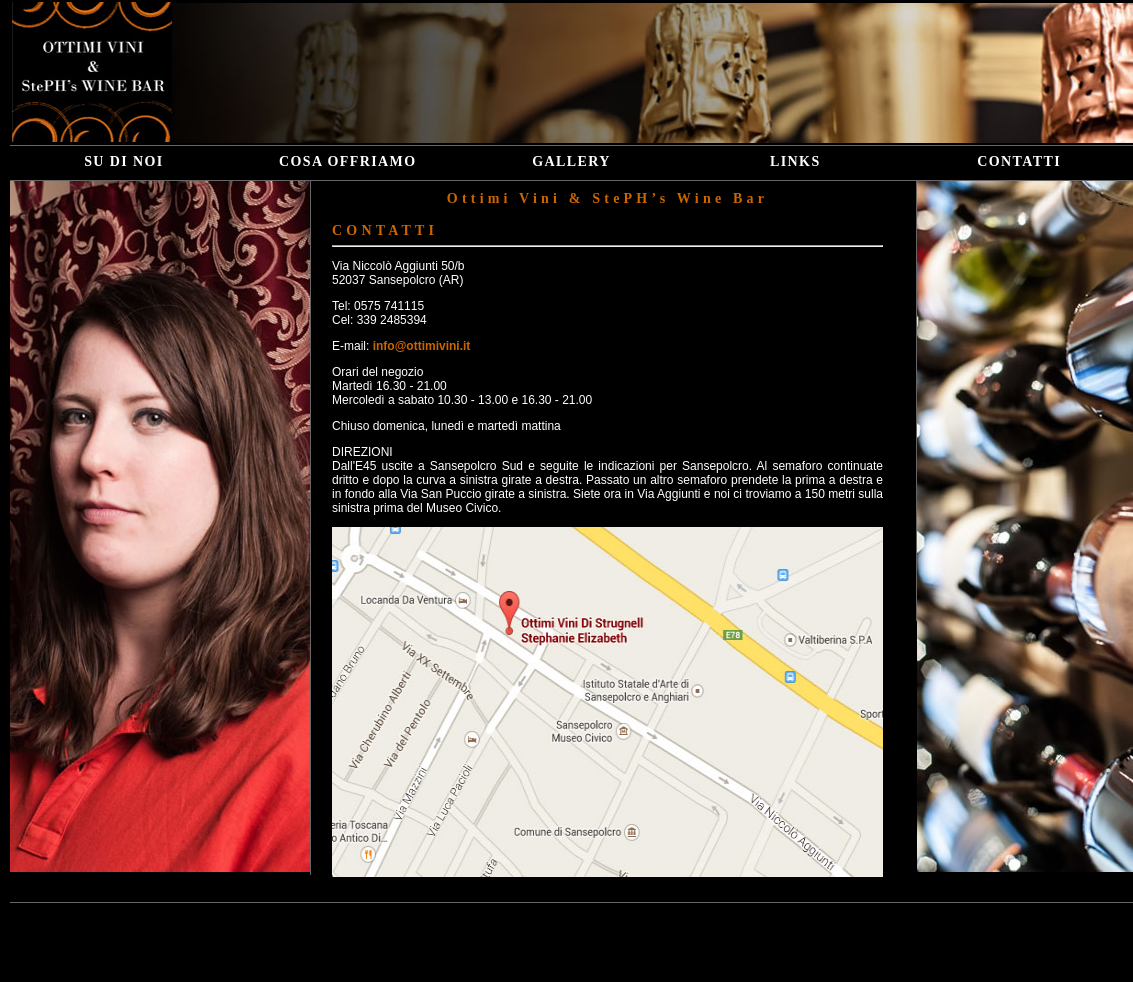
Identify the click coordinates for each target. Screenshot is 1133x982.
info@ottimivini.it (422, 346)
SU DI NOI (124, 161)
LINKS (795, 161)
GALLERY (571, 161)
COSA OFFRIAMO (348, 161)
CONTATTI (1019, 161)
